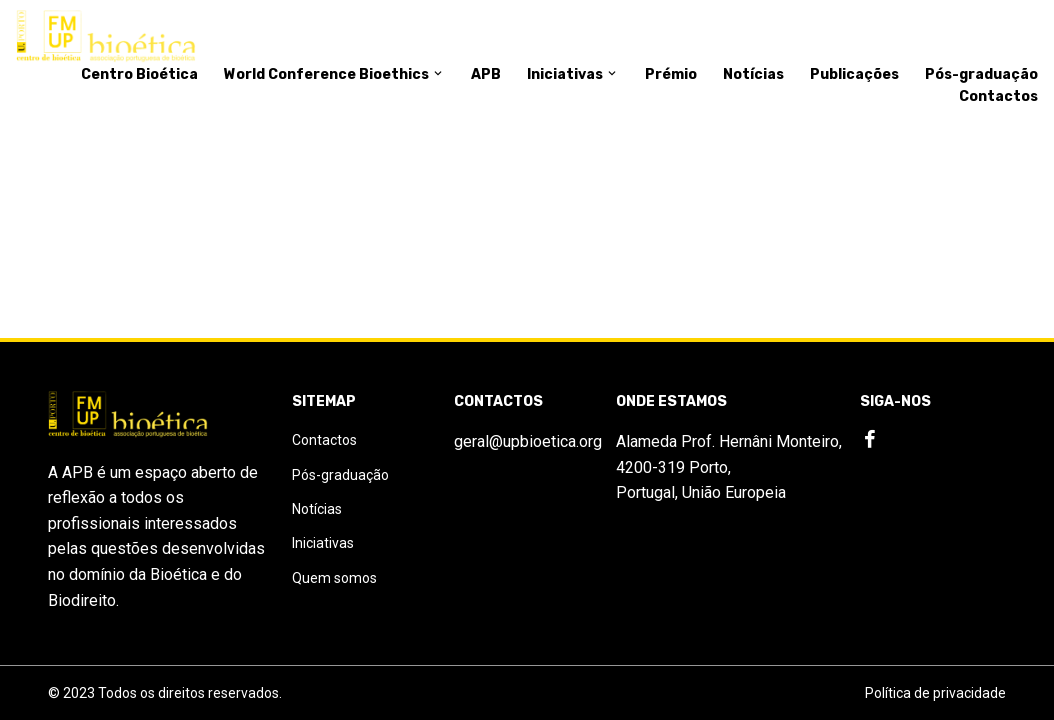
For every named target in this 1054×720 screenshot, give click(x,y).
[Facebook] (870, 440)
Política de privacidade (935, 693)
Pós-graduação (981, 74)
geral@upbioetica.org (528, 441)
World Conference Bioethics (334, 74)
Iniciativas (573, 74)
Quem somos (334, 578)
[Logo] (106, 37)
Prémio (671, 74)
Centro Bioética (139, 74)
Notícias (753, 74)
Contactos (998, 96)
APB (486, 74)
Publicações (854, 74)
